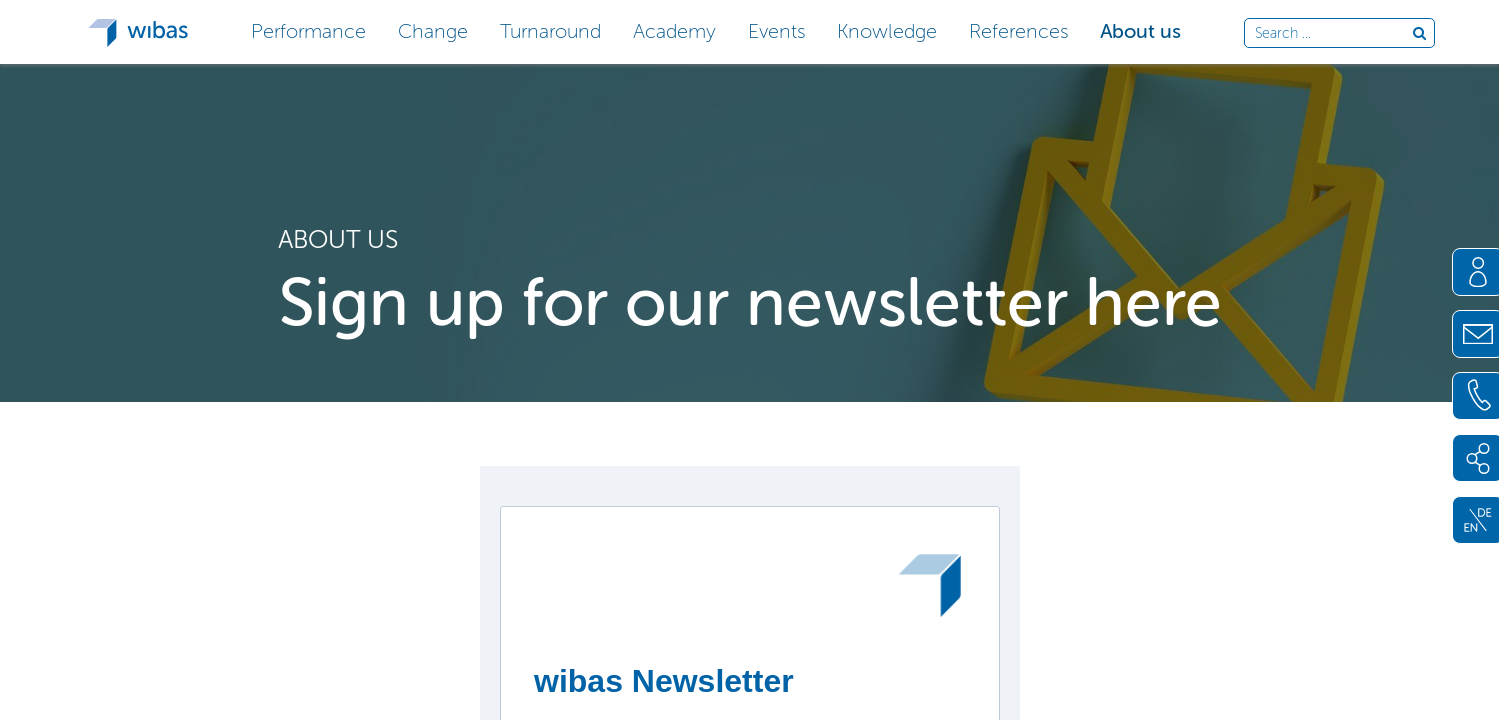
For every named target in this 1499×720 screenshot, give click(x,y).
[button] (308, 29)
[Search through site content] (1333, 34)
